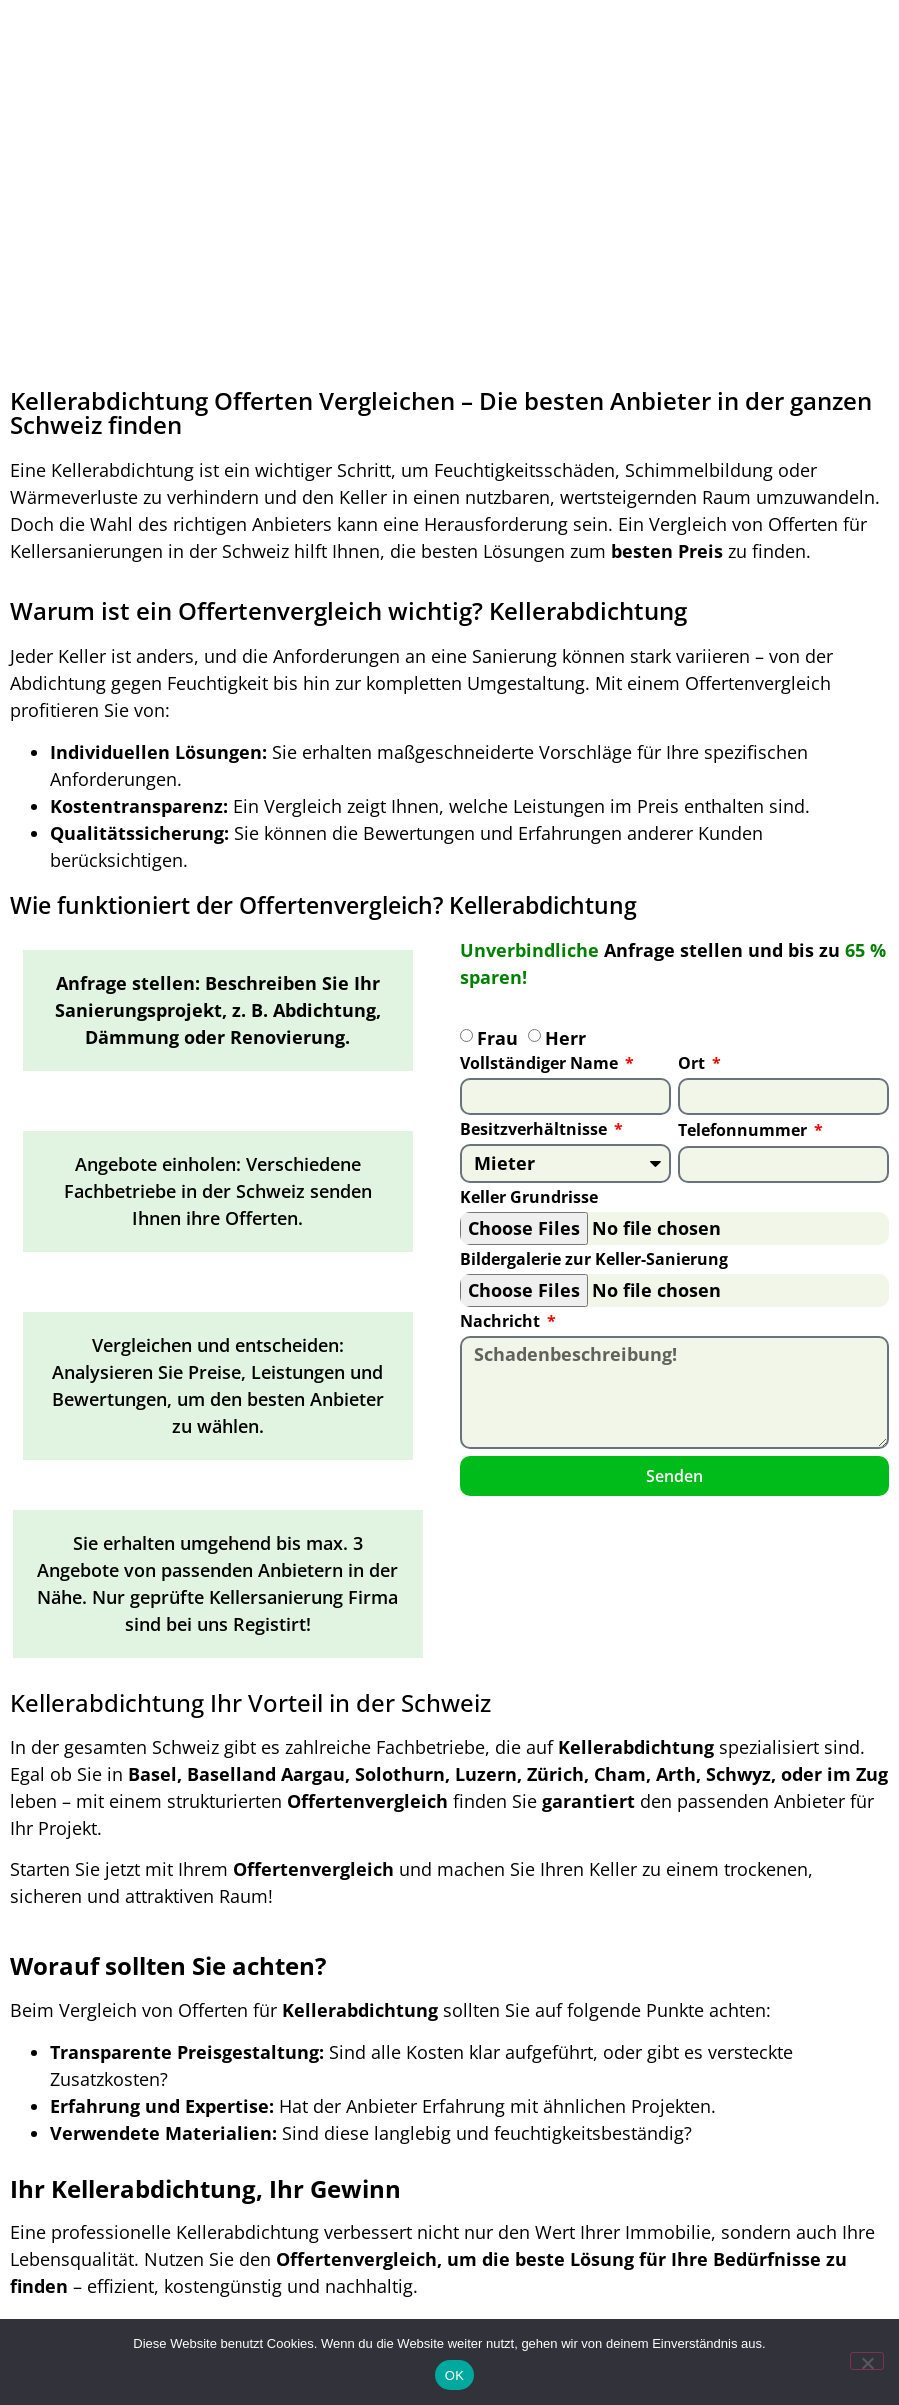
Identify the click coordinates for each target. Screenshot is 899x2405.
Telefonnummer (744, 1131)
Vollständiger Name (541, 1064)
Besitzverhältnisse (535, 1130)
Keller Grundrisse (529, 1198)
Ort (693, 1064)
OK (454, 2375)
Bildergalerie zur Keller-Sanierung (594, 1260)
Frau (497, 1038)
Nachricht (502, 1322)
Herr (565, 1038)
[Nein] (867, 2361)
